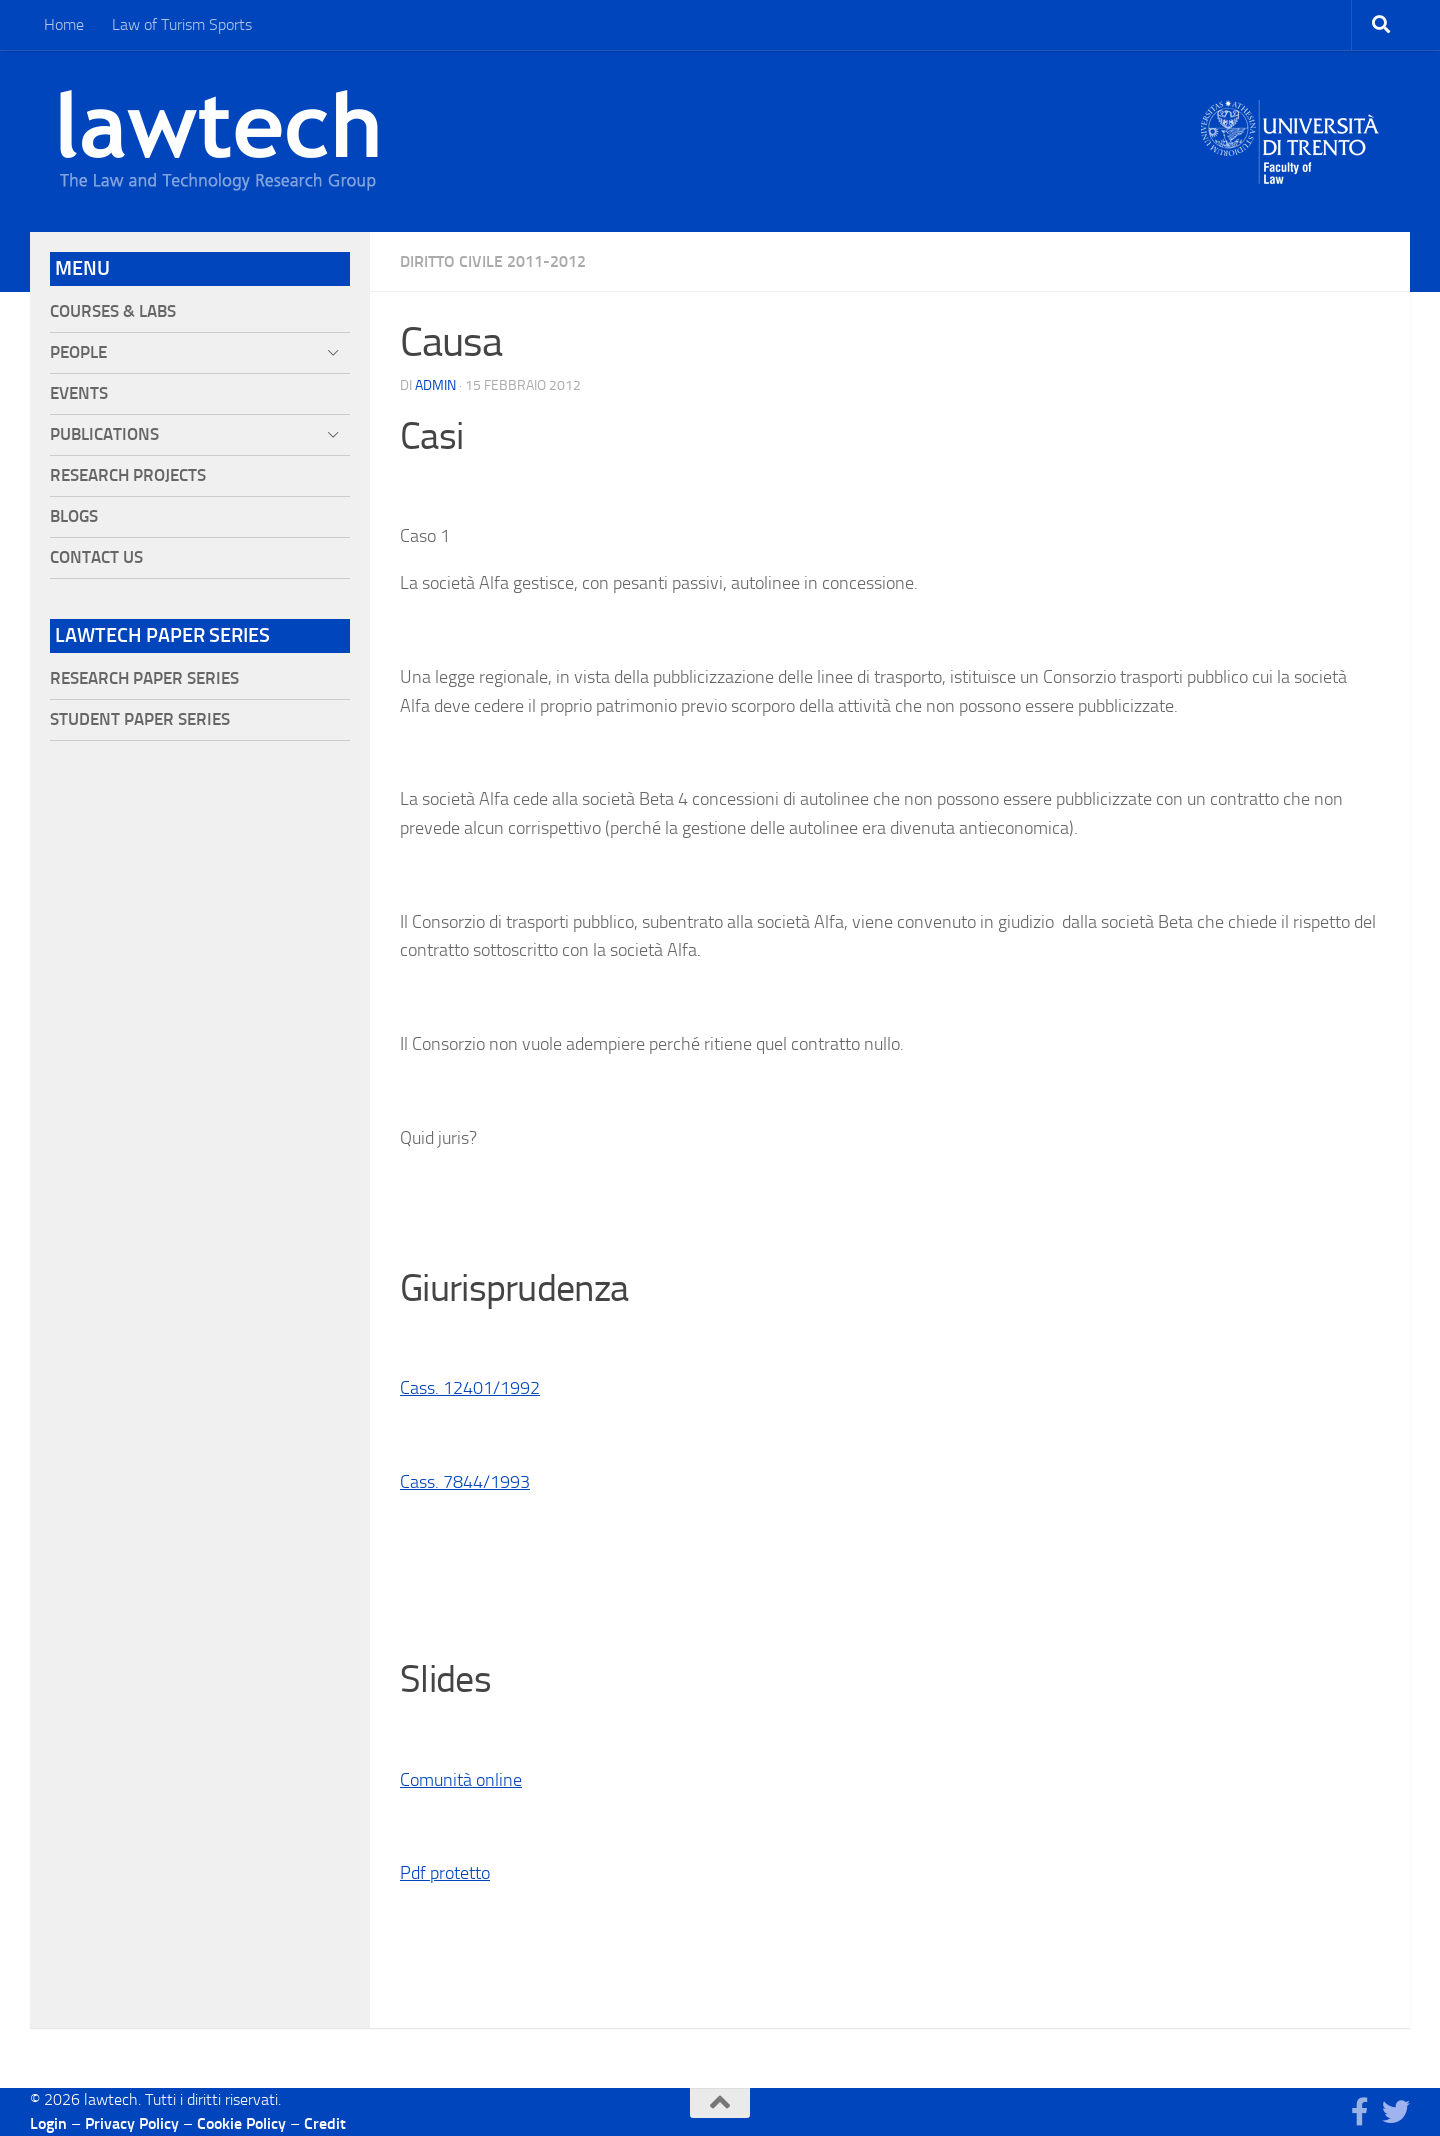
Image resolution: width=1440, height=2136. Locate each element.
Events (79, 393)
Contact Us (96, 557)
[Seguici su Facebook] (1360, 2112)
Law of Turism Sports (182, 24)
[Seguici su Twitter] (1396, 2112)
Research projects (128, 475)
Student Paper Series (140, 719)
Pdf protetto (445, 1873)
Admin (435, 385)
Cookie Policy (241, 2123)
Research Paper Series (144, 678)
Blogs (74, 516)
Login (48, 2123)
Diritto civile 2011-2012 (493, 261)
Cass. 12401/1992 (470, 1388)
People (78, 352)
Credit (325, 2123)
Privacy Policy (132, 2123)
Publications (104, 434)
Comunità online (461, 1780)
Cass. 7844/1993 (465, 1482)
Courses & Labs (113, 311)
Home (64, 24)
